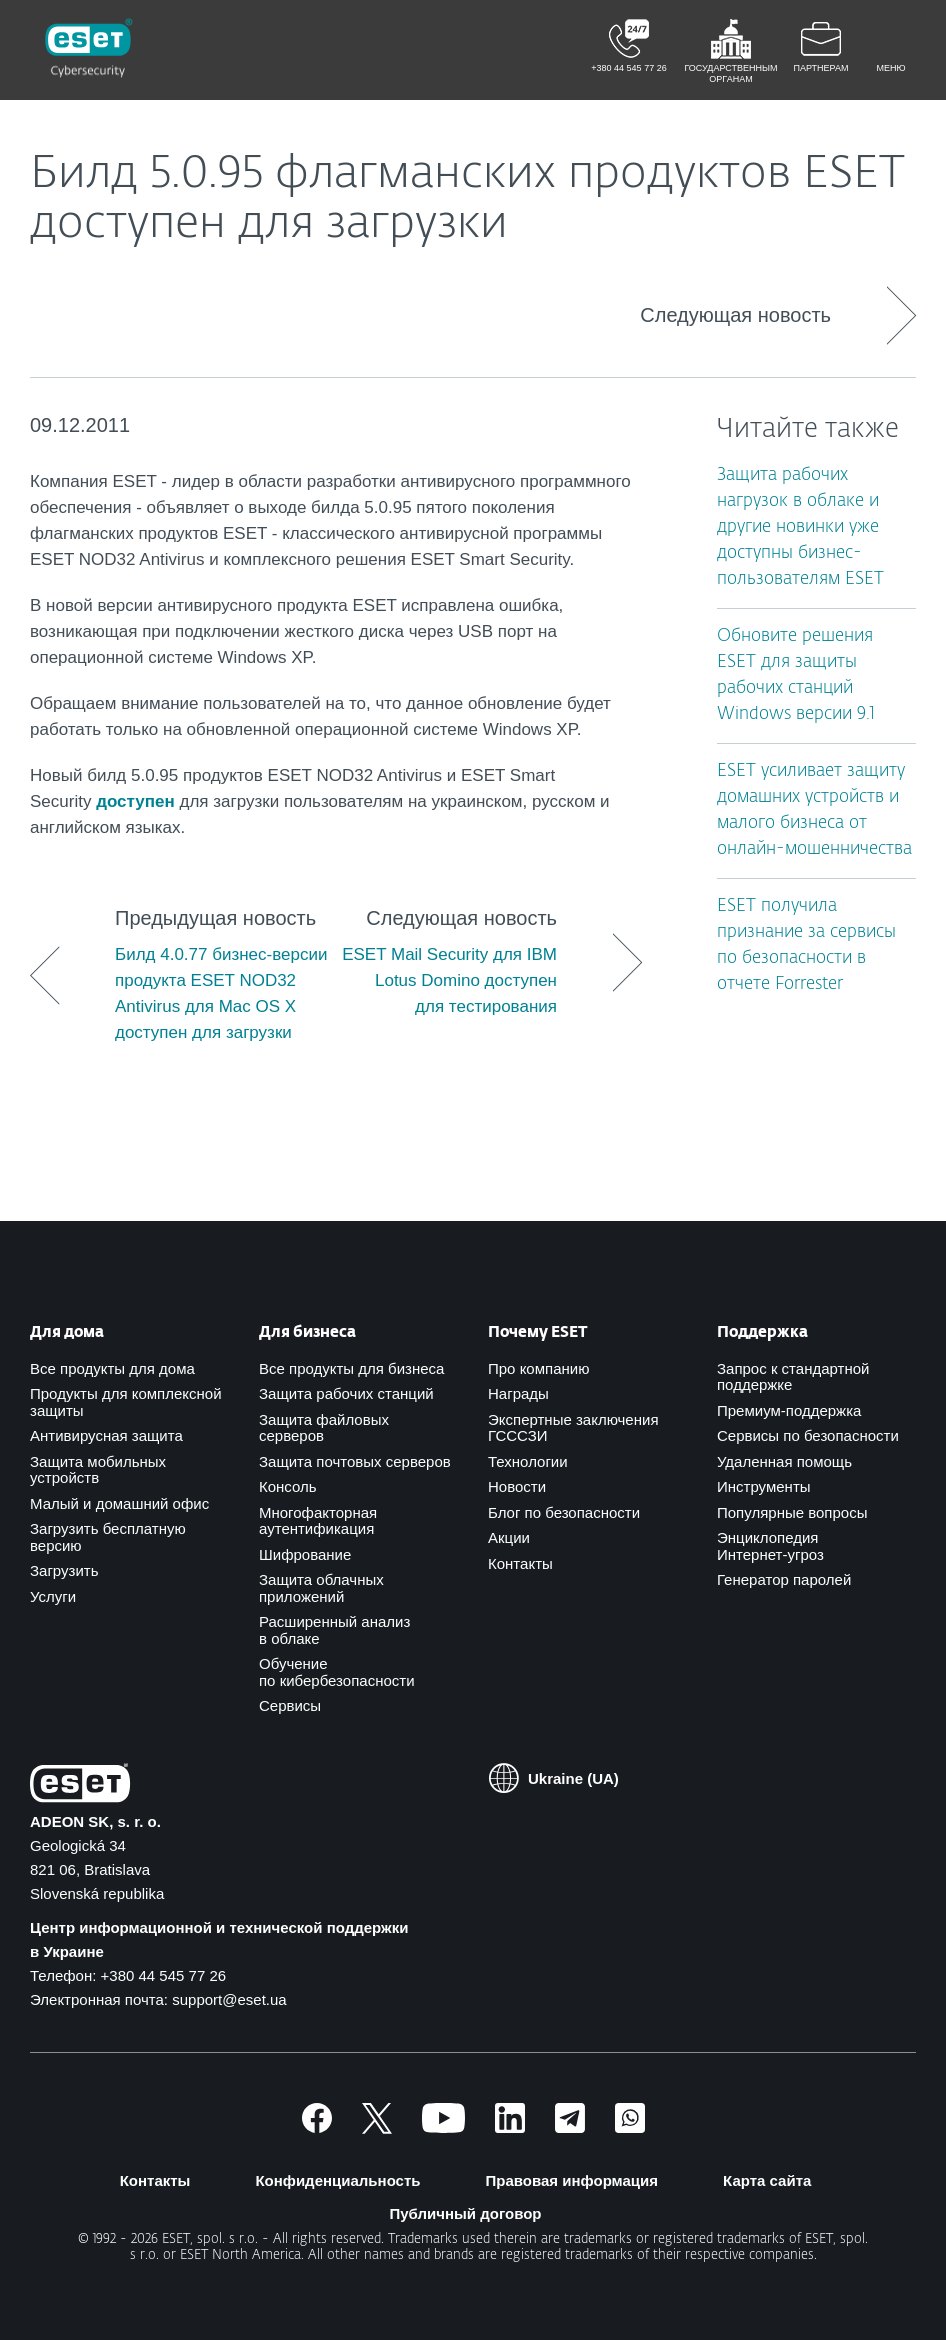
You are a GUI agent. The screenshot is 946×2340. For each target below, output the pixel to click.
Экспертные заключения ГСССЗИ (573, 1428)
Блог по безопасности (564, 1512)
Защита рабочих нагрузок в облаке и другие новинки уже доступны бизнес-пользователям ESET (800, 527)
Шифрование (305, 1554)
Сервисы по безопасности (808, 1435)
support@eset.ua (229, 1999)
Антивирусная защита (106, 1435)
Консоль (288, 1486)
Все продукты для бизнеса (351, 1368)
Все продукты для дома (112, 1368)
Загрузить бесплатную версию (108, 1537)
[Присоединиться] (630, 2127)
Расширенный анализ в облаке (334, 1630)
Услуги (53, 1596)
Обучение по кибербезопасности (337, 1672)
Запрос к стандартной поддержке (793, 1377)
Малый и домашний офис (119, 1503)
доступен (135, 801)
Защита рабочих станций (346, 1393)
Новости (517, 1486)
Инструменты (764, 1486)
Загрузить (64, 1570)
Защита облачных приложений (321, 1588)
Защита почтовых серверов (355, 1461)
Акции (509, 1537)
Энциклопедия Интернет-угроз (770, 1546)
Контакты (520, 1563)
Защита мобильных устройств (98, 1470)
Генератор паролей (784, 1579)
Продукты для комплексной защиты (126, 1402)
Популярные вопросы (792, 1512)
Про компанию (538, 1368)
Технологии (528, 1461)
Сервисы (290, 1705)
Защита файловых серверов (324, 1428)
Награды (518, 1393)
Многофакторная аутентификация (318, 1521)
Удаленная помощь (784, 1461)
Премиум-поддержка (789, 1410)
